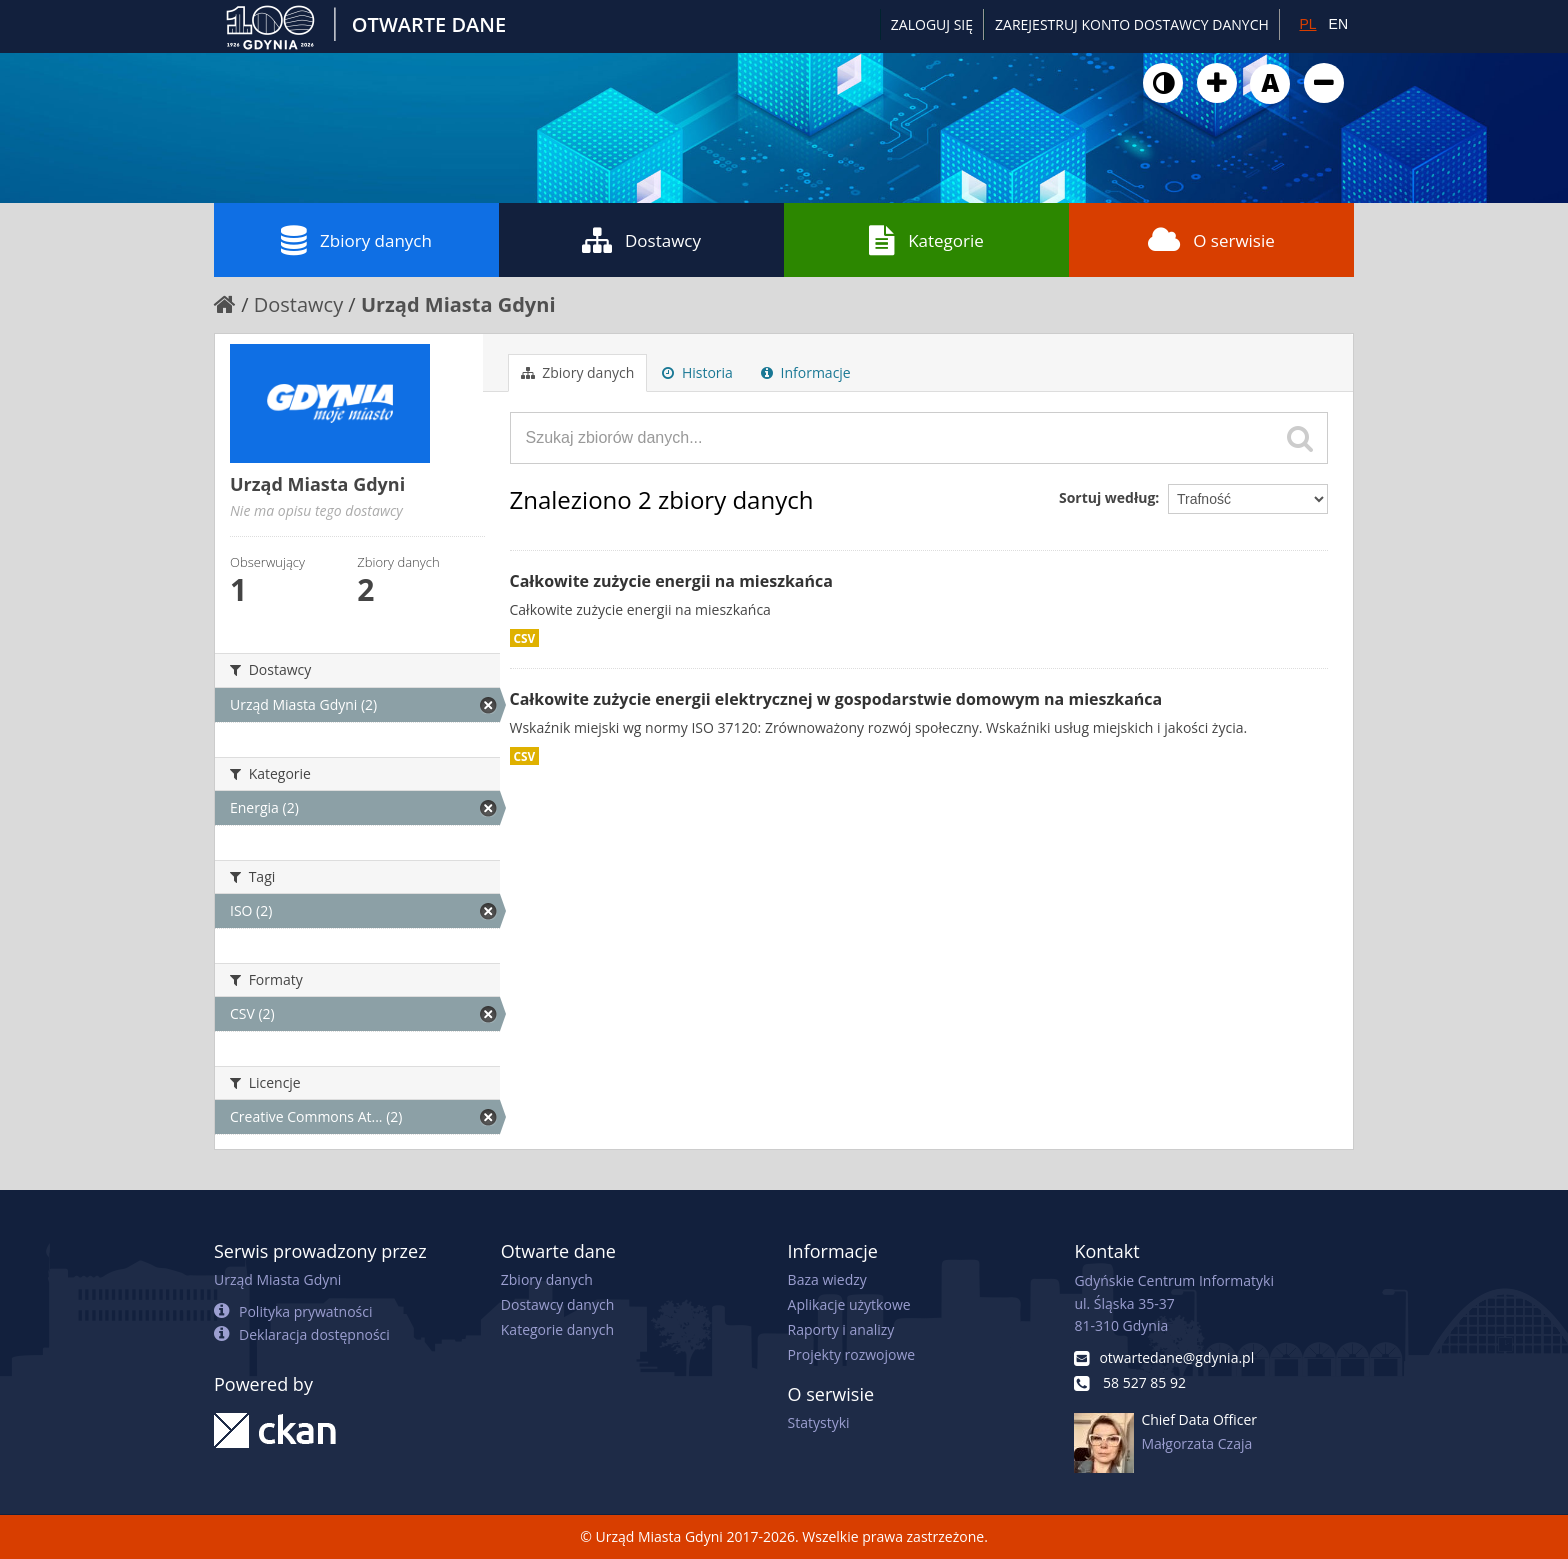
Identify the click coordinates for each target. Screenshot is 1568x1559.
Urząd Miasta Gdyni (458, 304)
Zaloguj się (932, 24)
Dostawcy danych (557, 1304)
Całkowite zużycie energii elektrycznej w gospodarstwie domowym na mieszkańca (836, 699)
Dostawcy (641, 240)
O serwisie (1211, 240)
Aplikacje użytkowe (849, 1304)
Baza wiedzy (827, 1279)
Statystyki (819, 1422)
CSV (525, 638)
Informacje (806, 372)
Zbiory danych (356, 240)
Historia (697, 372)
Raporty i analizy (841, 1329)
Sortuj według (1107, 497)
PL (1307, 24)
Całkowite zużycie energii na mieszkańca (671, 581)
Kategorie (926, 240)
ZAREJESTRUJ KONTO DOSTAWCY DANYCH (1132, 24)
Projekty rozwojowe (852, 1354)
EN (1338, 24)
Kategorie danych (557, 1329)
